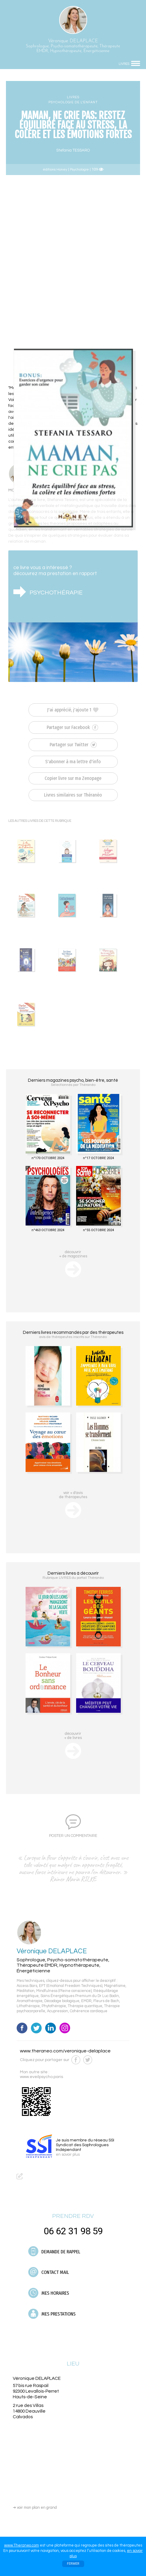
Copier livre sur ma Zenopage (73, 778)
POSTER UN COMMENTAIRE (73, 1836)
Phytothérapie (54, 2006)
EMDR (86, 2001)
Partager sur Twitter (73, 745)
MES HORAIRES (48, 2293)
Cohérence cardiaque (88, 2011)
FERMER (73, 2564)
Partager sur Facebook (72, 727)
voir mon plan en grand (35, 2507)
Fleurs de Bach (106, 2001)
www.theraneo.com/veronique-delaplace (65, 2051)
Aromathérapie (30, 2001)
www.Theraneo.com (21, 2545)
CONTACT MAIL (48, 2272)
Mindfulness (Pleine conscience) (64, 1991)
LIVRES (73, 97)
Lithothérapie (28, 2006)
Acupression (57, 2011)
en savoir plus (68, 2154)
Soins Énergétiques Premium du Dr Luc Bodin (79, 1996)
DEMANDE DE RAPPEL (54, 2251)
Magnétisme (114, 1986)
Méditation (25, 1991)
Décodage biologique (61, 2001)
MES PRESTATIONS (52, 2314)
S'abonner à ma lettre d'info (73, 761)
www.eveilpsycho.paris (41, 2077)
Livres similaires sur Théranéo (73, 795)
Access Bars (27, 1986)
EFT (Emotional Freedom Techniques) (70, 1986)
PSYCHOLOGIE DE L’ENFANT (73, 102)
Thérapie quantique (85, 2006)
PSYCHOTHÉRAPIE (56, 592)
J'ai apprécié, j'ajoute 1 (73, 710)
